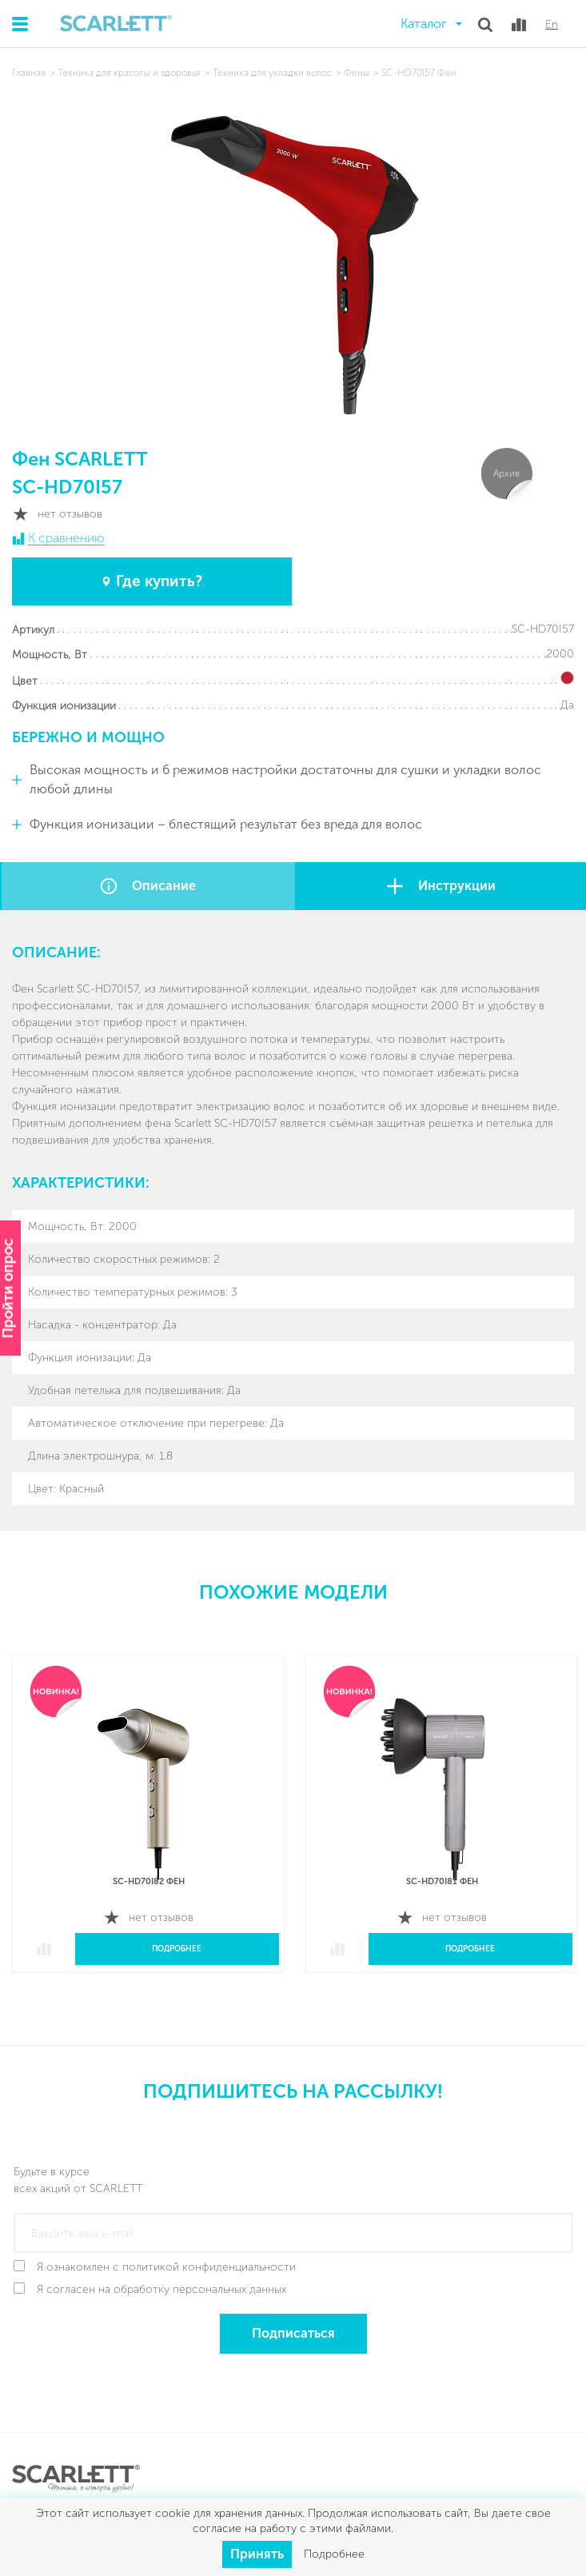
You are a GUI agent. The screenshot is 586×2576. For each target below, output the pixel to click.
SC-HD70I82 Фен (149, 1881)
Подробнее (176, 1949)
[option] (148, 1826)
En (551, 24)
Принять (257, 2554)
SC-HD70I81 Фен (442, 1881)
